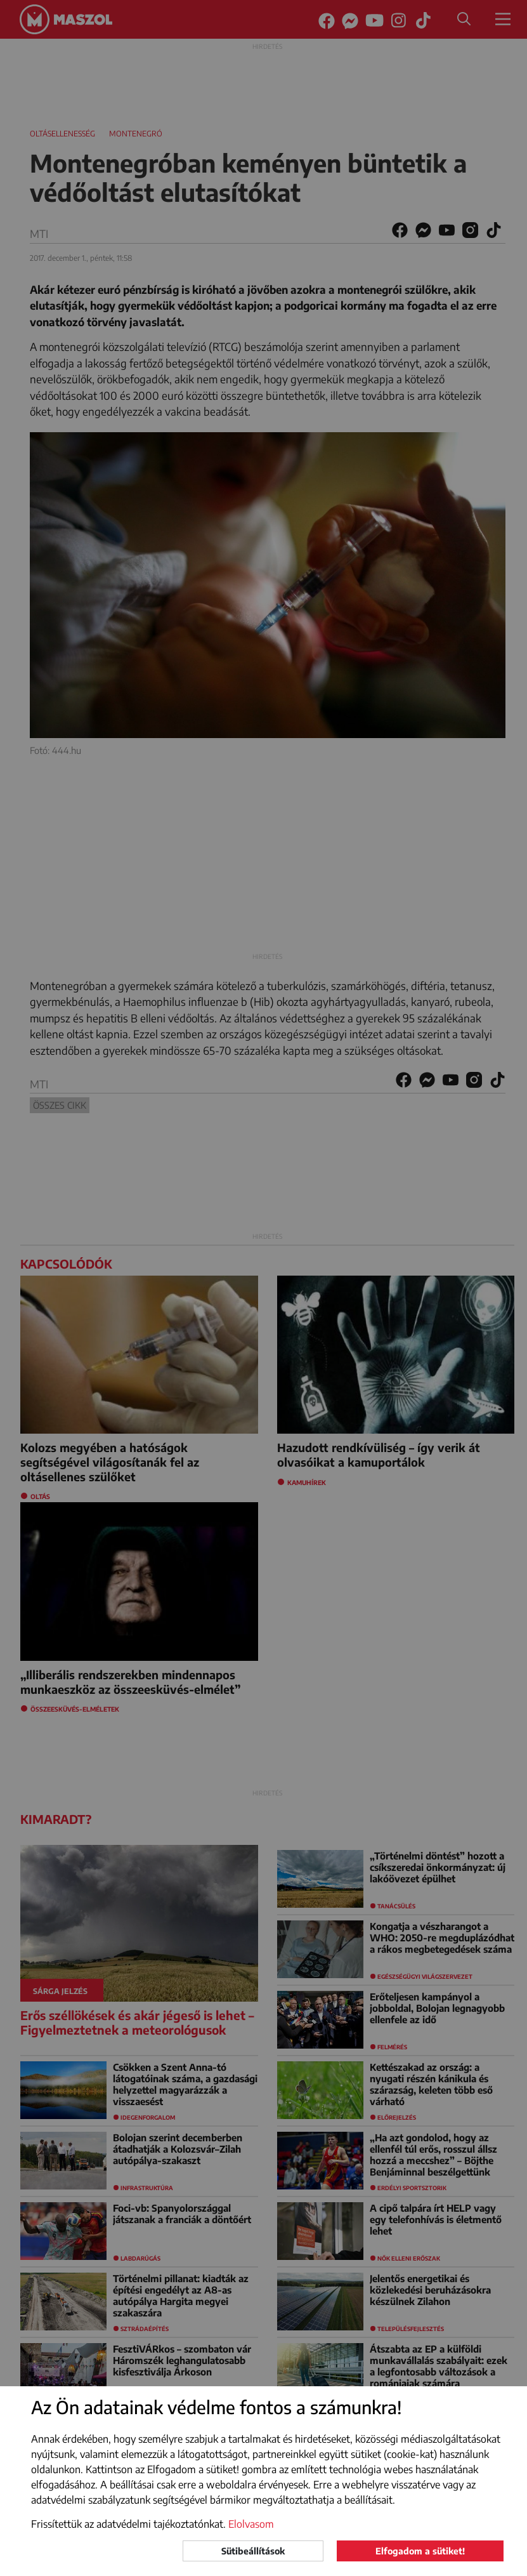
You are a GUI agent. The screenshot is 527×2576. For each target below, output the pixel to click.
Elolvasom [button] (251, 2524)
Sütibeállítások (253, 2551)
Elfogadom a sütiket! (420, 2551)
